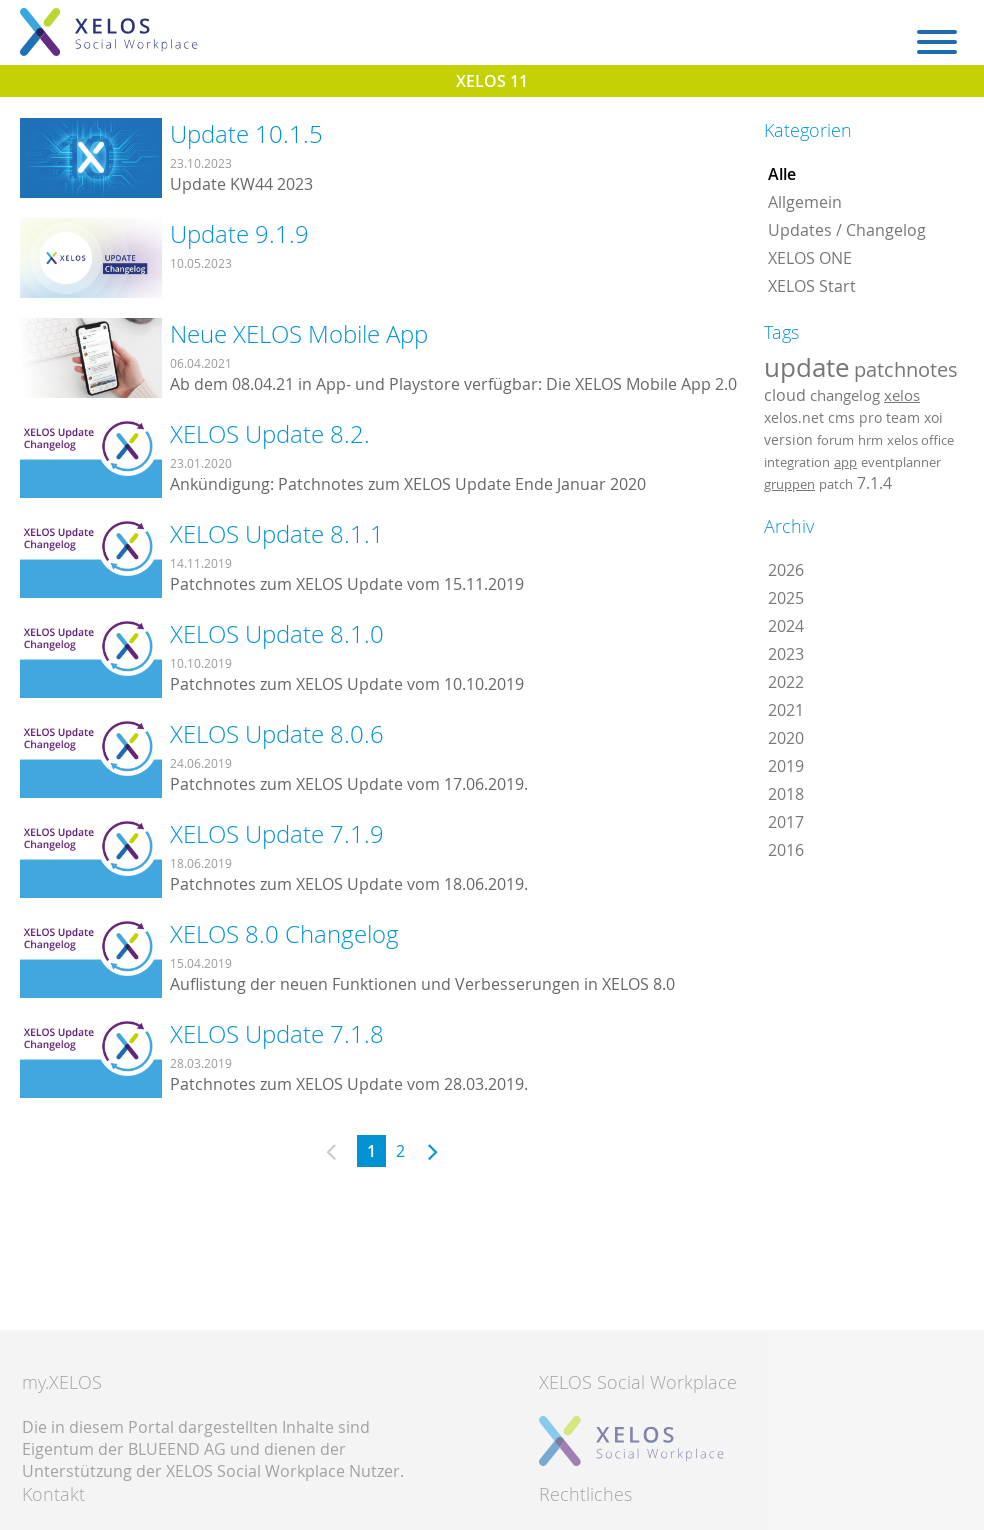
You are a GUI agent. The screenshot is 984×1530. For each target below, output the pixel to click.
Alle (782, 174)
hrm (870, 440)
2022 (786, 682)
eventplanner (901, 462)
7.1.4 (874, 483)
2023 (786, 654)
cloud (785, 395)
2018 (786, 794)
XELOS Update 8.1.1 (277, 534)
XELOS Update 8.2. (270, 434)
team (903, 417)
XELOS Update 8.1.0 (277, 634)
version (788, 440)
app (845, 462)
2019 (786, 766)
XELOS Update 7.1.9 (277, 834)
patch (836, 484)
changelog (845, 395)
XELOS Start (812, 286)
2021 (786, 710)
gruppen (789, 484)
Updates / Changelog (847, 230)
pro (870, 417)
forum (835, 440)
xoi (933, 417)
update (807, 367)
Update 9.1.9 (239, 234)
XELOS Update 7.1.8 (277, 1034)
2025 (786, 598)
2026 (786, 570)
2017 (786, 822)
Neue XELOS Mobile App (299, 334)
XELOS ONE (810, 258)
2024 (786, 626)
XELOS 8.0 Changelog (284, 934)
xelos (902, 395)
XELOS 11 (492, 81)
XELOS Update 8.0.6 (277, 734)
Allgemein (805, 202)
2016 (786, 850)
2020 (786, 738)
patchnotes (906, 369)
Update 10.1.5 (246, 134)
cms (841, 417)
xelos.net (794, 417)
